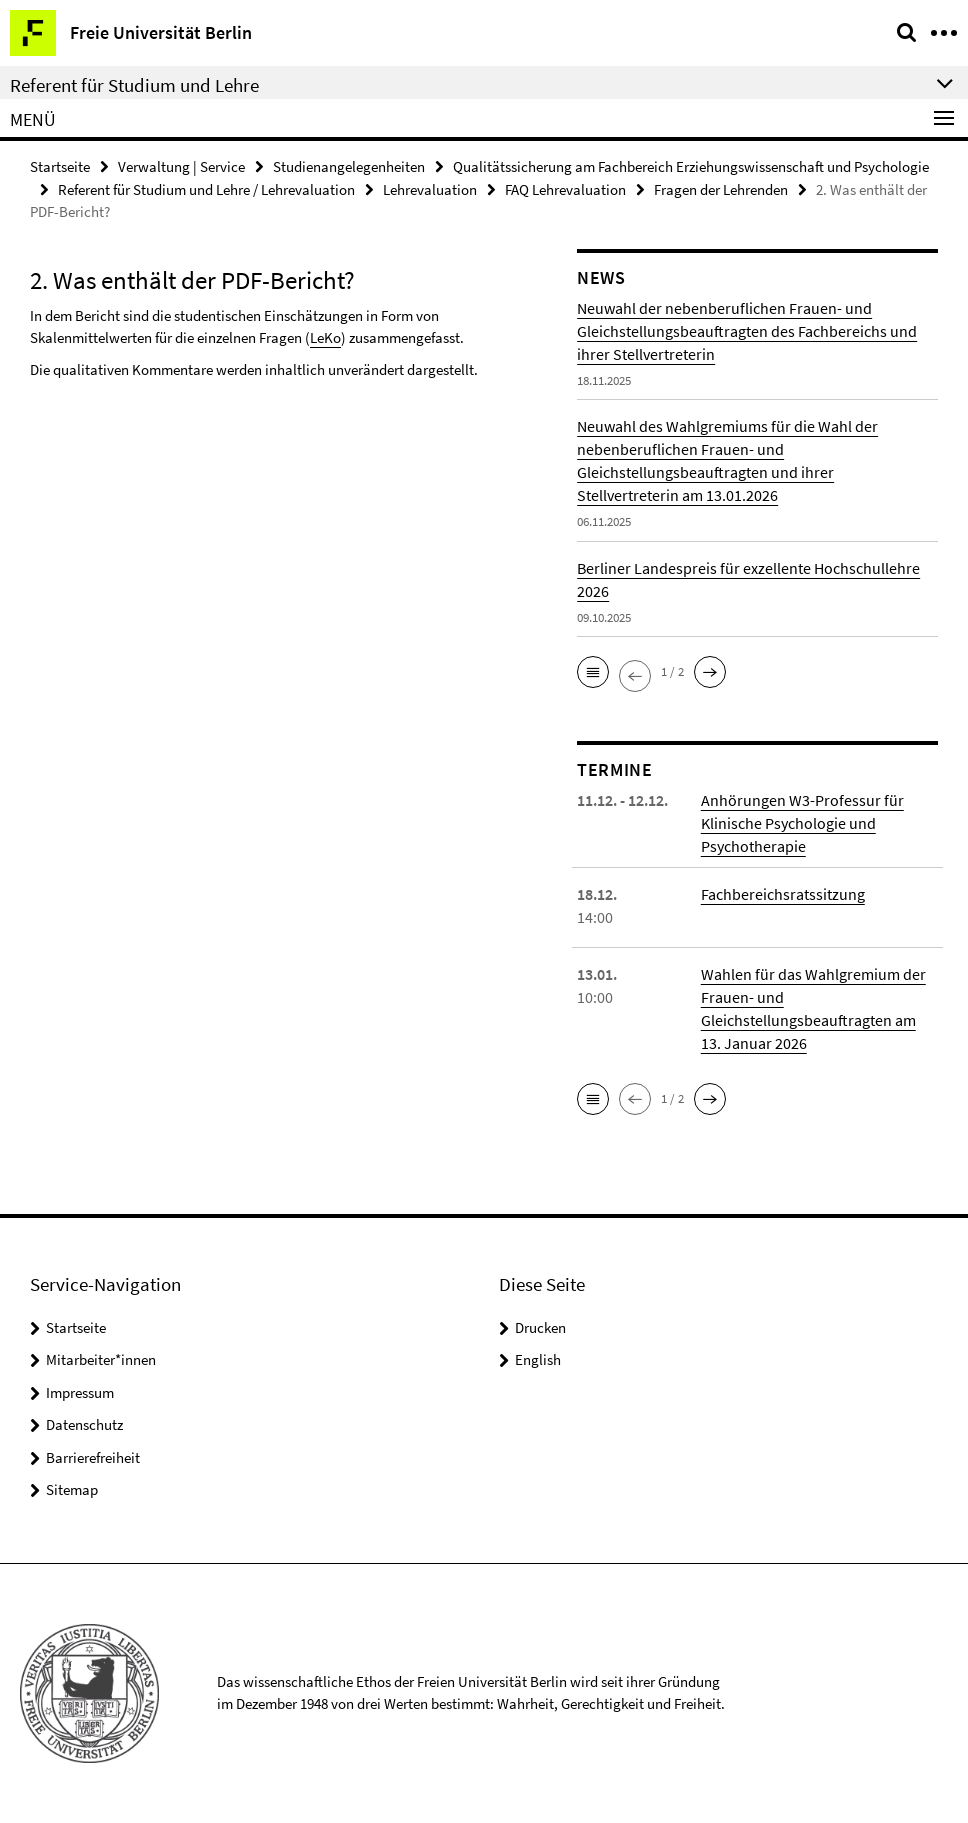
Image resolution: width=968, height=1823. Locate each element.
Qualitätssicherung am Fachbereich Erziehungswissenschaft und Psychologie (691, 166)
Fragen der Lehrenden (721, 189)
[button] (593, 672)
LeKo (325, 337)
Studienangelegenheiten (349, 166)
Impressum (80, 1392)
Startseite (60, 166)
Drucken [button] (540, 1327)
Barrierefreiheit (93, 1457)
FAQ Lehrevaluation (565, 189)
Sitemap (72, 1489)
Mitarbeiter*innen (101, 1359)
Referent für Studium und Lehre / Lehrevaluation (206, 189)
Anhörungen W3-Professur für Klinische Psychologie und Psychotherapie (802, 823)
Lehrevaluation (430, 189)
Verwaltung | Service (181, 166)
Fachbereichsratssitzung (783, 894)
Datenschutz (84, 1424)
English (538, 1359)
